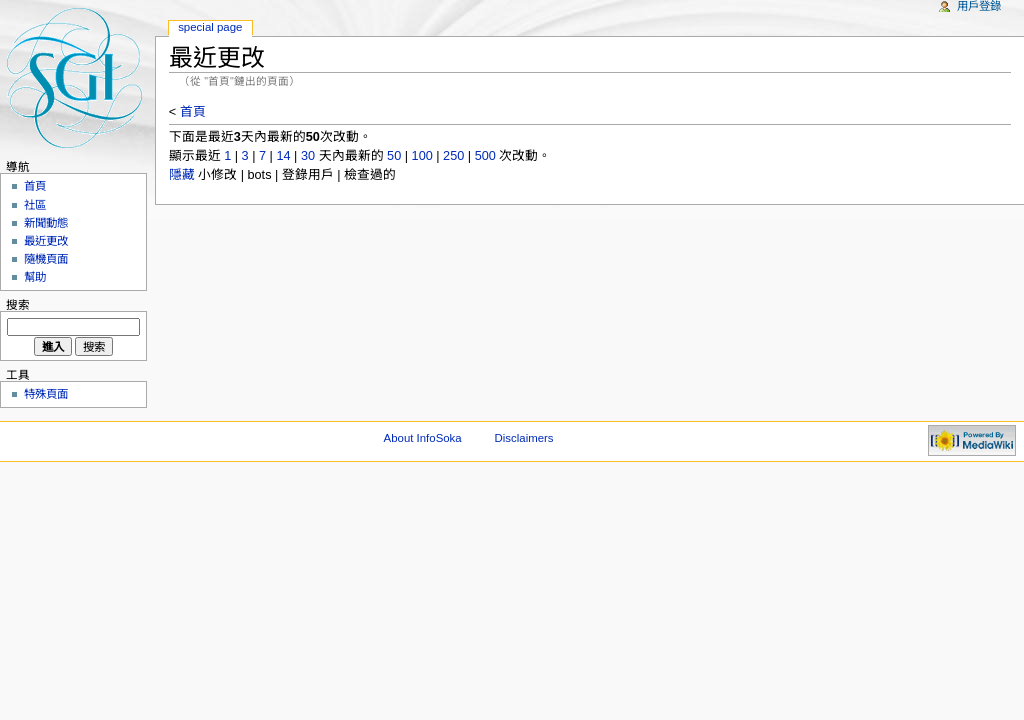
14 (283, 156)
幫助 (35, 277)
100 (422, 156)
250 (453, 156)
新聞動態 (46, 223)
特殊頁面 (46, 394)
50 (394, 156)
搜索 (18, 305)
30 (308, 156)
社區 (35, 205)
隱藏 (182, 175)
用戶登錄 (979, 6)
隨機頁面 (46, 259)
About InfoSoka (423, 438)
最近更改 (46, 241)
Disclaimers (524, 438)
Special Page (210, 27)
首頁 (193, 112)
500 (485, 156)
